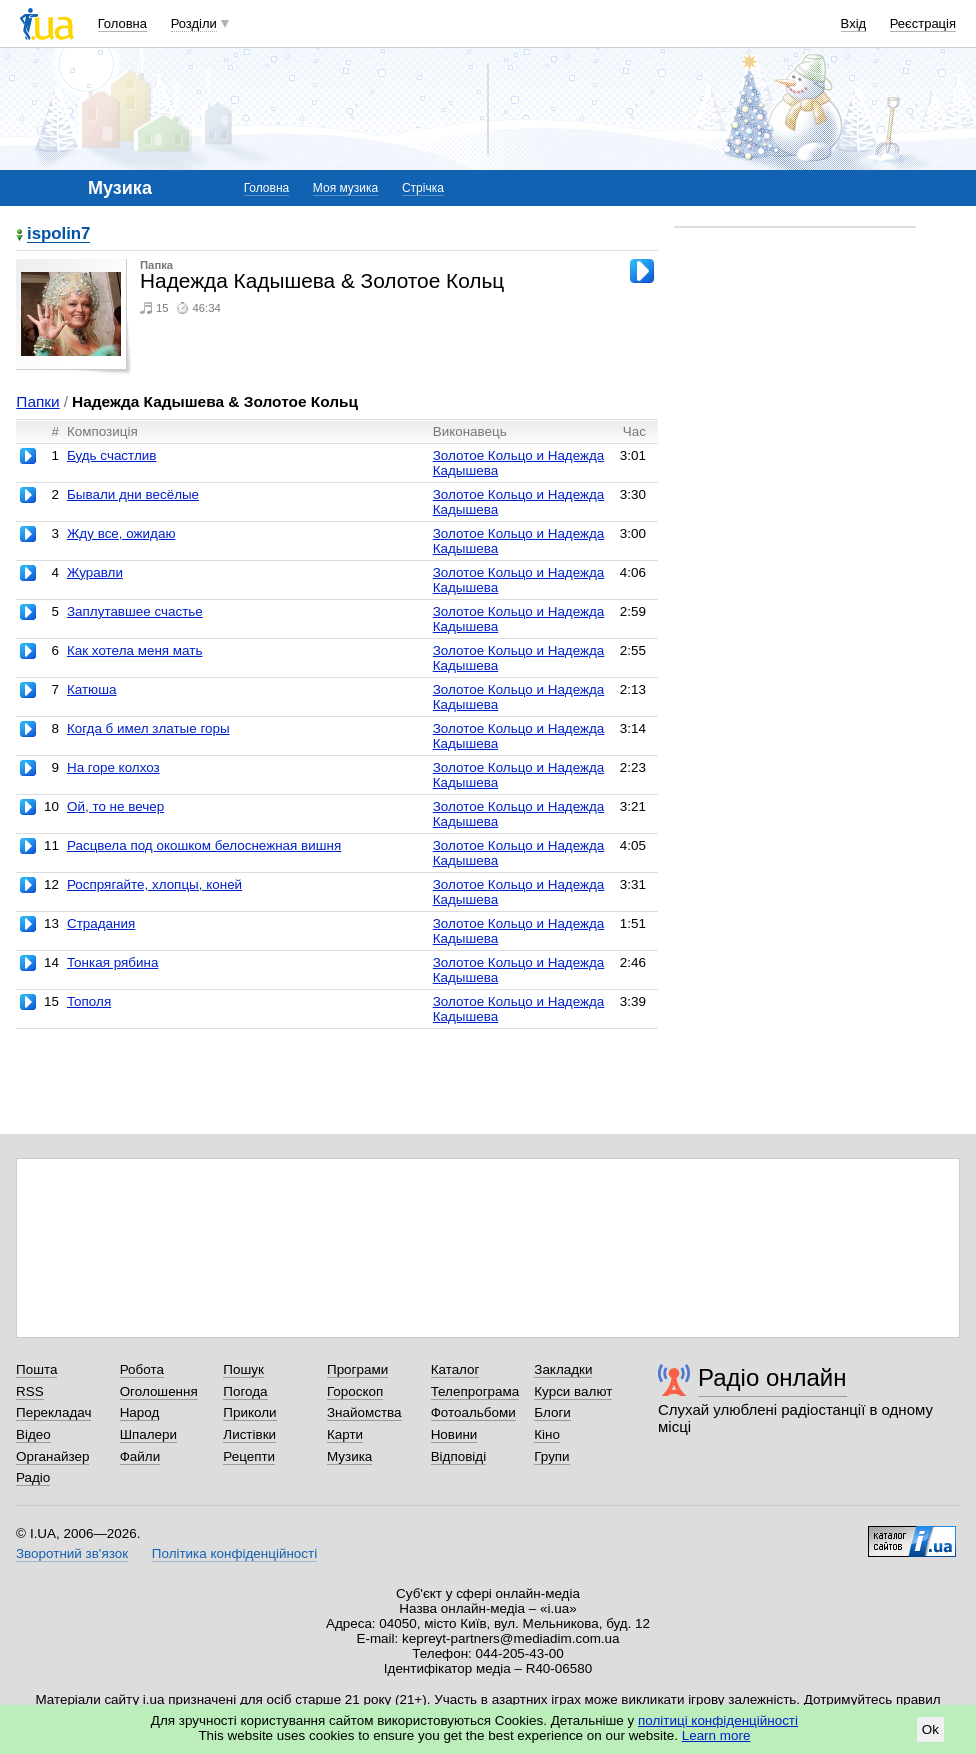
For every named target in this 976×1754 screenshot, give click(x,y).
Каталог (455, 1369)
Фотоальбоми (473, 1412)
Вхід (854, 23)
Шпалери (148, 1434)
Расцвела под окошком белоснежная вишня (204, 845)
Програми (357, 1369)
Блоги (552, 1412)
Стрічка (423, 188)
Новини (454, 1434)
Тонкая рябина (112, 962)
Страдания (101, 923)
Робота (142, 1369)
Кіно (547, 1434)
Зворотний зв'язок (72, 1553)
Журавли (95, 572)
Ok (930, 1729)
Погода (245, 1391)
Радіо (33, 1477)
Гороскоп (355, 1391)
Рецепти (249, 1456)
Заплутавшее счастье (135, 611)
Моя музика (345, 188)
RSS (30, 1391)
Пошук (243, 1369)
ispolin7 (58, 234)
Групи (551, 1456)
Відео (33, 1434)
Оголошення (159, 1391)
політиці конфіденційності (718, 1720)
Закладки (563, 1369)
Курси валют (573, 1391)
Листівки (249, 1434)
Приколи (249, 1412)
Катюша (92, 689)
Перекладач (53, 1412)
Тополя (89, 1001)
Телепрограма (475, 1391)
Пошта (36, 1369)
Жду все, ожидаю (121, 533)
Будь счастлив (111, 455)
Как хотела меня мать (134, 650)
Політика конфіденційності (234, 1553)
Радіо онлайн (772, 1377)
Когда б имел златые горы (148, 728)
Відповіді (459, 1456)
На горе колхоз (113, 767)
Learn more (716, 1735)
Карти (345, 1434)
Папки (37, 401)
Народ (140, 1412)
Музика (349, 1456)
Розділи (194, 23)
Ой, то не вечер (115, 806)
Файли (140, 1456)
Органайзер (52, 1456)
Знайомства (364, 1412)
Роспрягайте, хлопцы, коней (154, 884)
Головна (122, 23)
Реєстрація (923, 23)
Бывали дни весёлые (133, 494)
